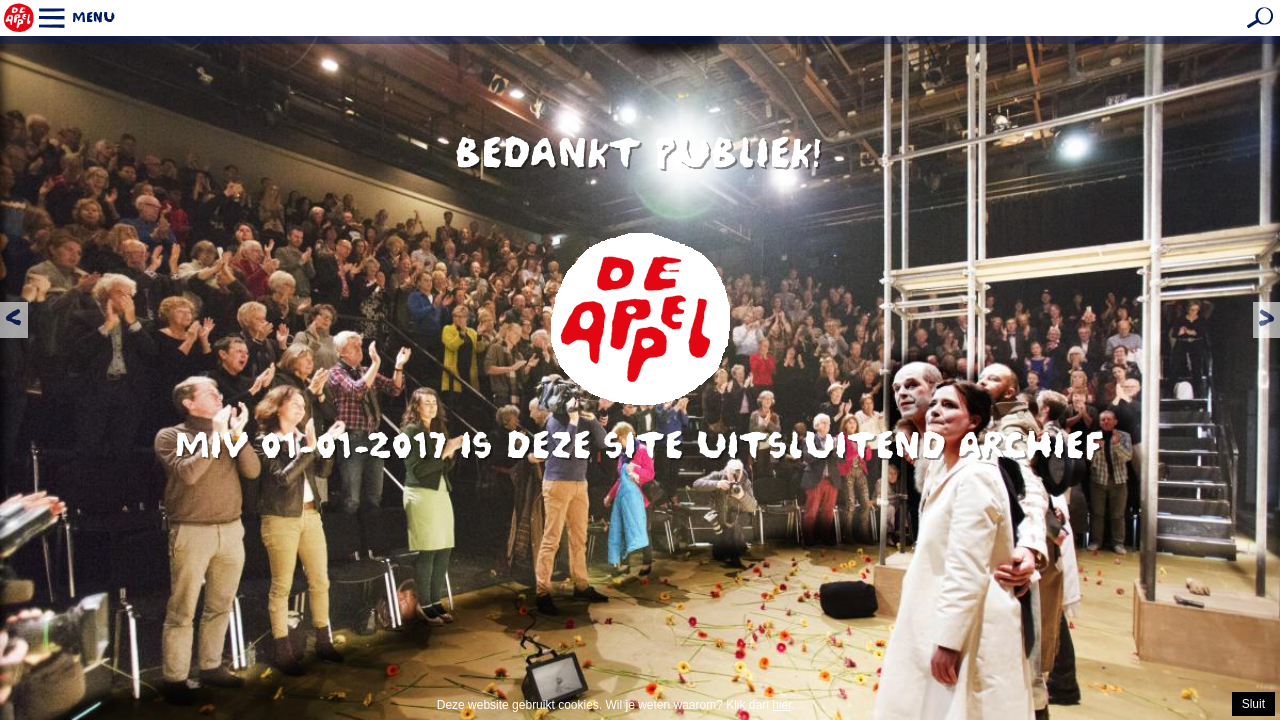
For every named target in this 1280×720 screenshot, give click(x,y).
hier (781, 705)
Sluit (1253, 704)
